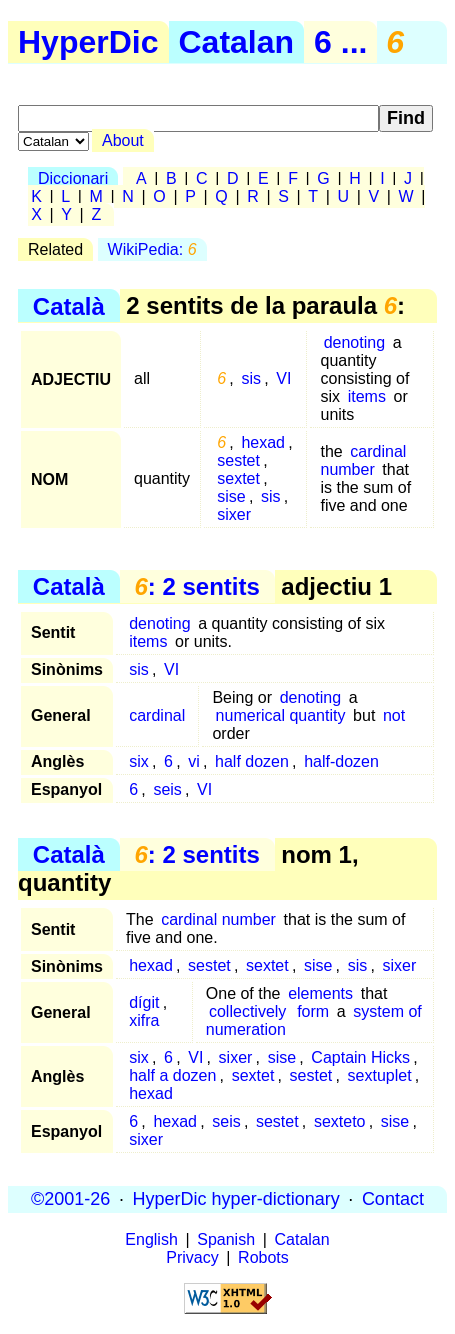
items (367, 396)
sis (251, 378)
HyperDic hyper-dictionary (236, 1199)
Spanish (226, 1239)
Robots (263, 1257)
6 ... (340, 42)
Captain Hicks (360, 1057)
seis (167, 789)
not (394, 715)
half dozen (252, 761)
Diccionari (73, 178)
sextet (238, 478)
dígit (144, 1002)
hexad (263, 442)
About (123, 140)
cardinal (157, 715)
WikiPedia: (152, 249)
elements (320, 993)
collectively (247, 1011)
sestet (238, 460)
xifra (144, 1020)
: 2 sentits (196, 586)
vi (194, 761)
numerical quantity (281, 715)
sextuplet (380, 1075)
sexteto (340, 1121)
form (313, 1011)
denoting (354, 342)
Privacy (192, 1257)
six (139, 761)
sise (231, 496)
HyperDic (88, 42)
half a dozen (172, 1075)
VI (283, 378)
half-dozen (341, 761)
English (151, 1239)
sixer (234, 514)
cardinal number (363, 460)
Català (69, 305)
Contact (393, 1199)
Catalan (237, 42)
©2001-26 (70, 1199)
